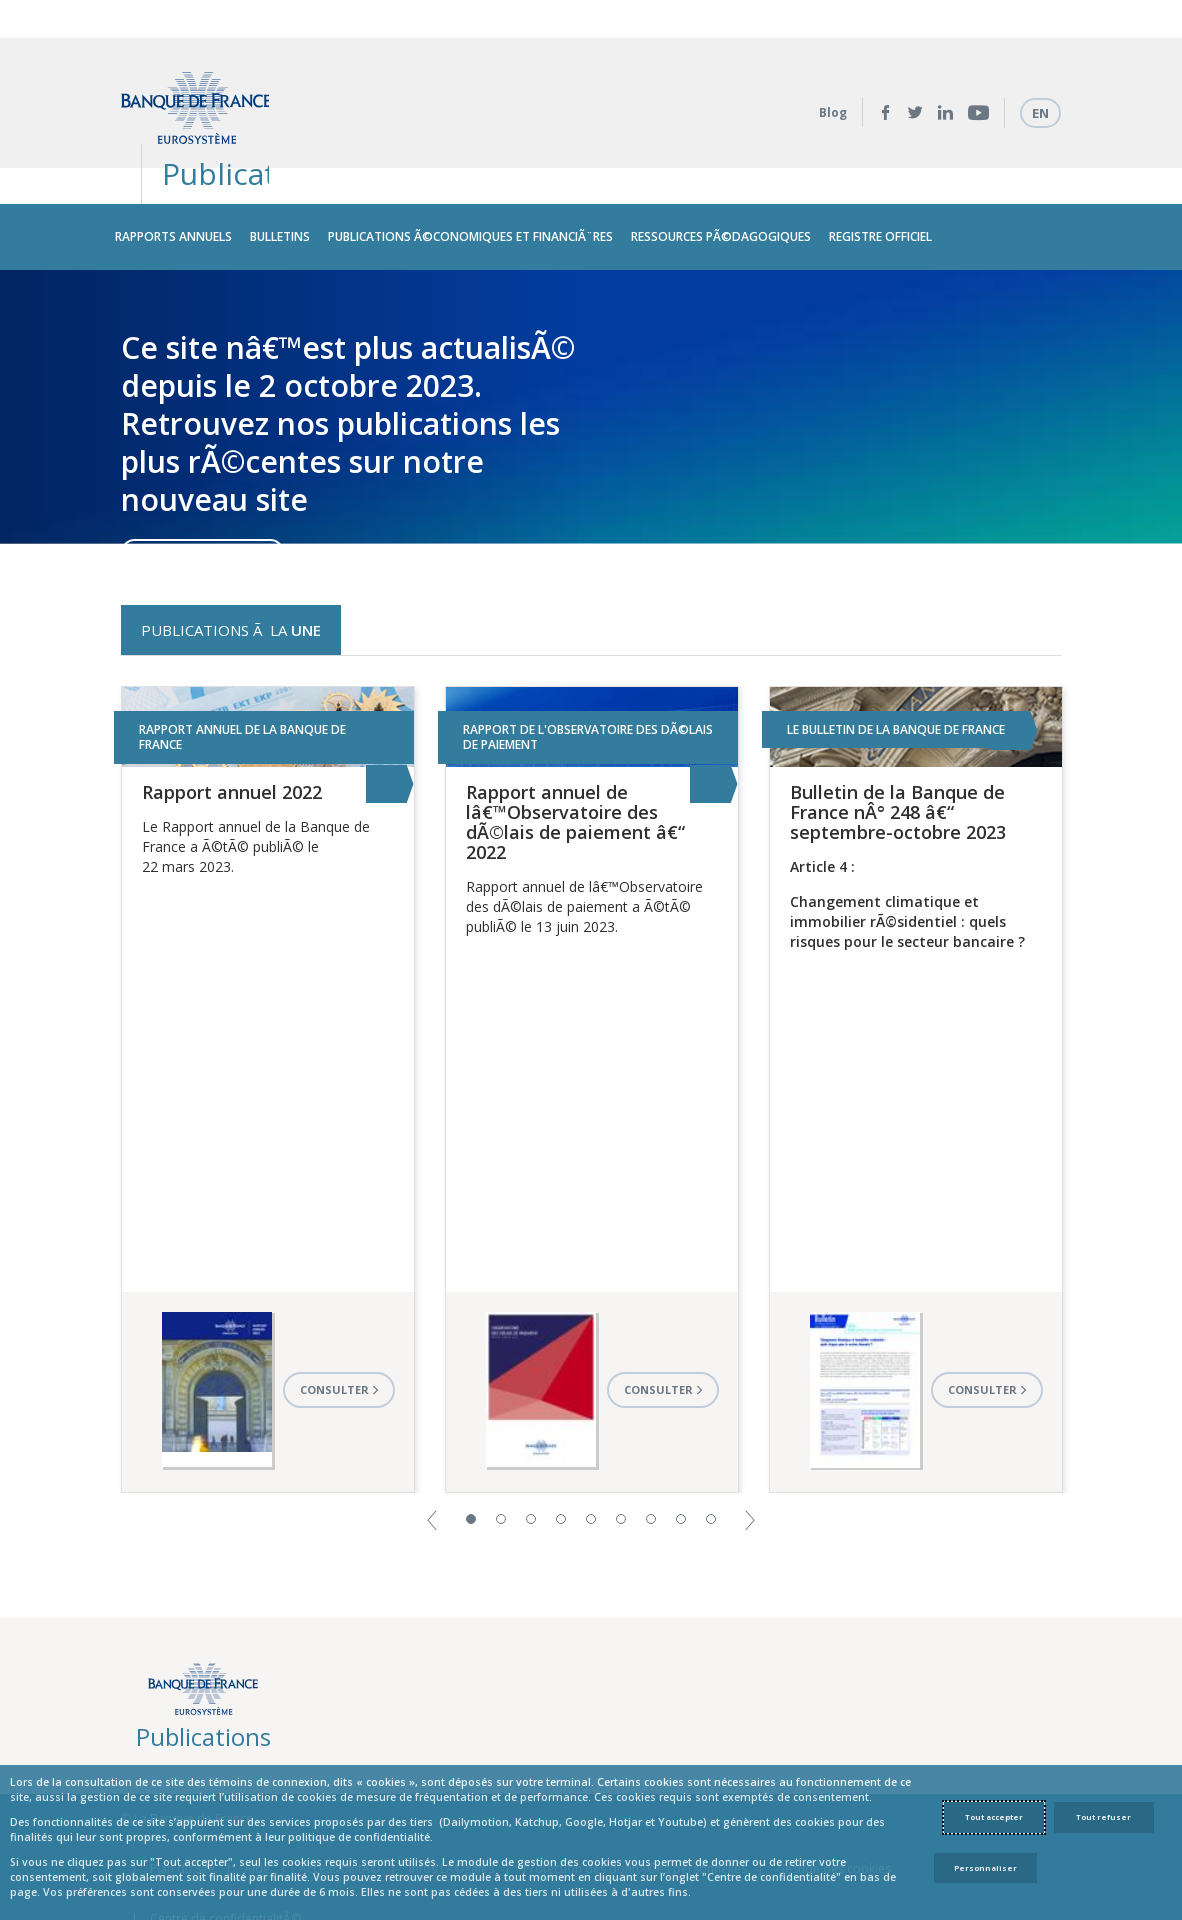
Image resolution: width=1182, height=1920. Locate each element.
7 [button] (651, 1445)
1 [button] (471, 1445)
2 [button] (501, 1445)
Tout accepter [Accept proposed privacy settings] (994, 1817)
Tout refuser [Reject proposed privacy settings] (1103, 1817)
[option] (591, 332)
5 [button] (591, 1445)
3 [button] (531, 1445)
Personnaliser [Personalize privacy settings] (985, 1868)
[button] (432, 1445)
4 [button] (561, 1445)
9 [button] (711, 1445)
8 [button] (681, 1445)
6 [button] (621, 1445)
